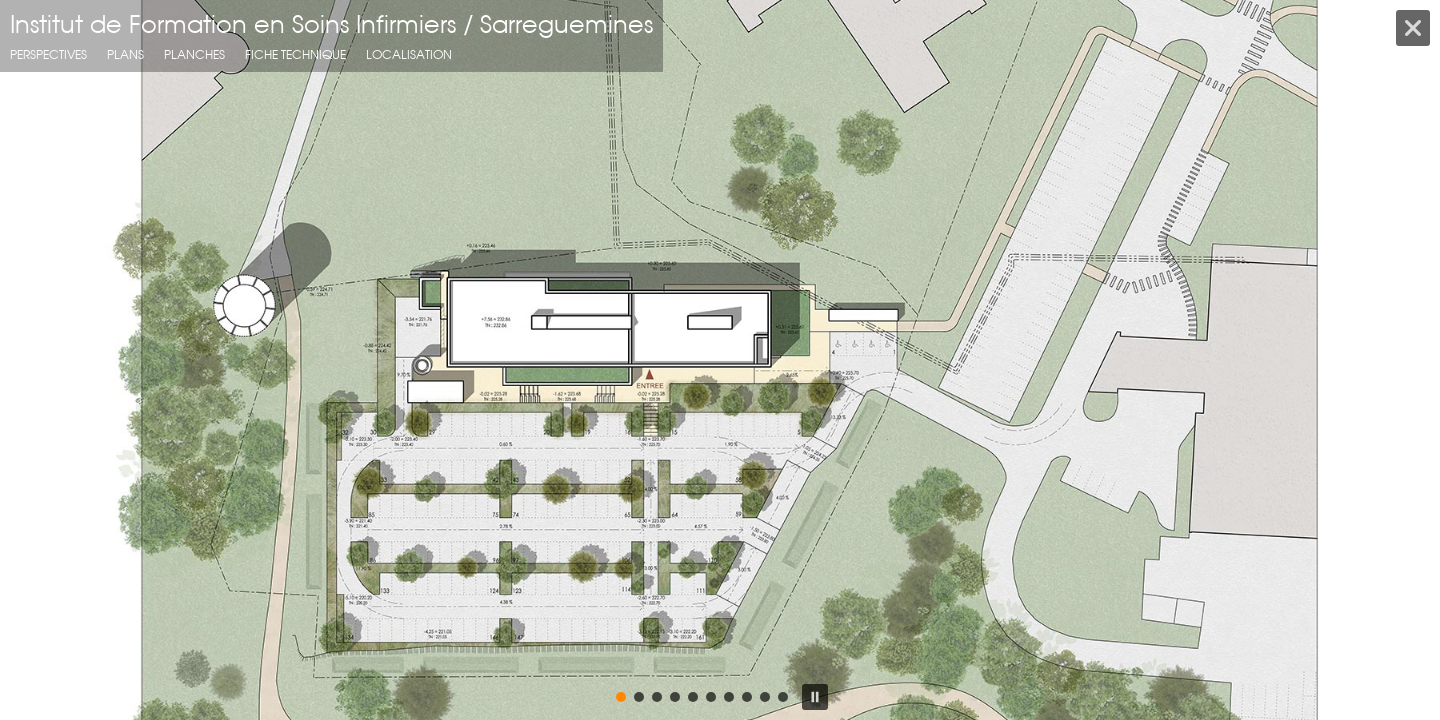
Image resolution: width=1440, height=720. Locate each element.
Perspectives (48, 54)
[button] (31, 360)
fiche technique (295, 54)
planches (194, 54)
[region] (720, 360)
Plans (125, 54)
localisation (409, 54)
